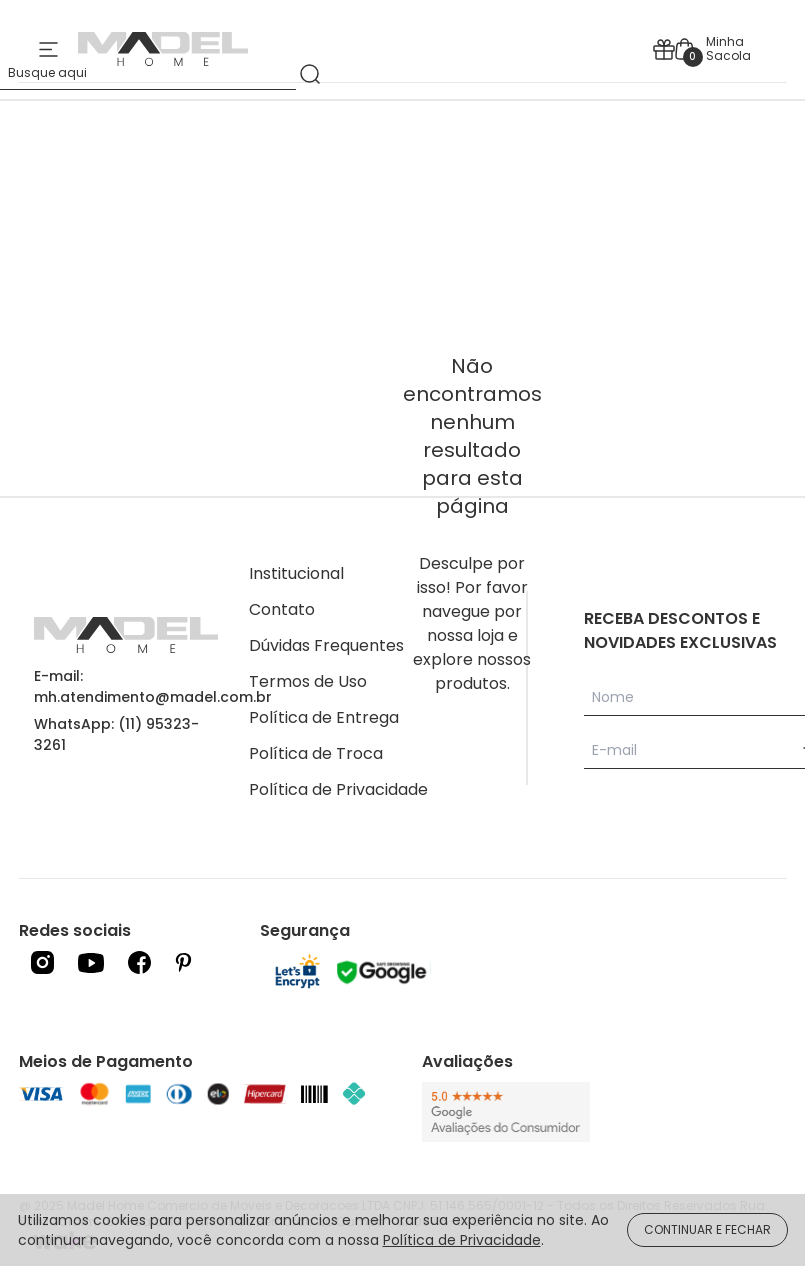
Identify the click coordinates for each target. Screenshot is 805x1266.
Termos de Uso (308, 681)
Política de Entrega (324, 717)
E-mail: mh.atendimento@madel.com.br (153, 686)
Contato (282, 609)
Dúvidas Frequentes (326, 645)
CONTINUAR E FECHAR (707, 1229)
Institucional (296, 573)
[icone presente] (664, 49)
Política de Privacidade (338, 789)
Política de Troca (316, 753)
